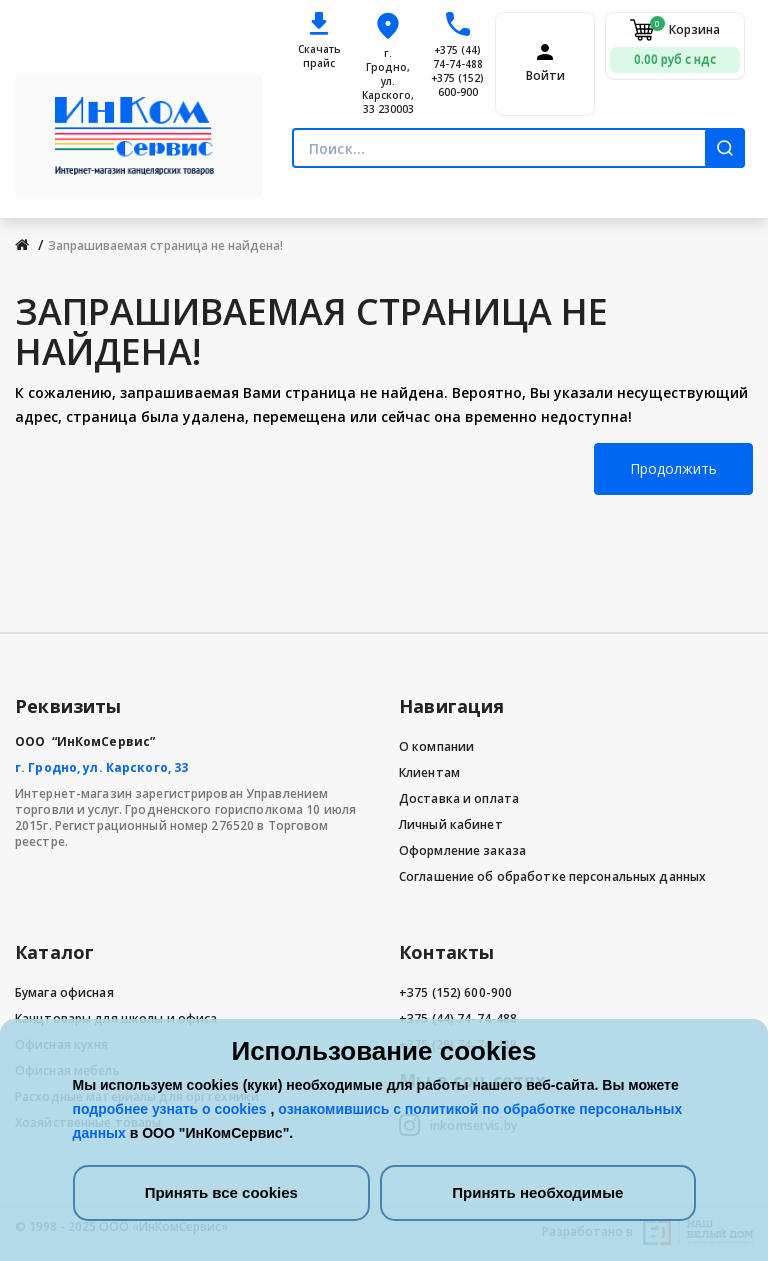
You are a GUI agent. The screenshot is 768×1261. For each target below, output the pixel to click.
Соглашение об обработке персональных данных (552, 876)
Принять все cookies (221, 1192)
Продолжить (673, 468)
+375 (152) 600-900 (457, 85)
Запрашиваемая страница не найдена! (165, 245)
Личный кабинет (451, 824)
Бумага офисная (64, 992)
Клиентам (429, 772)
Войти (545, 76)
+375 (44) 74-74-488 (458, 57)
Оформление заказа (462, 850)
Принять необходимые (537, 1192)
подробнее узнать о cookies (172, 1109)
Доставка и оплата (459, 798)
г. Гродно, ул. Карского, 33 (101, 767)
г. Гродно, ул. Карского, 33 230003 (388, 81)
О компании (436, 746)
